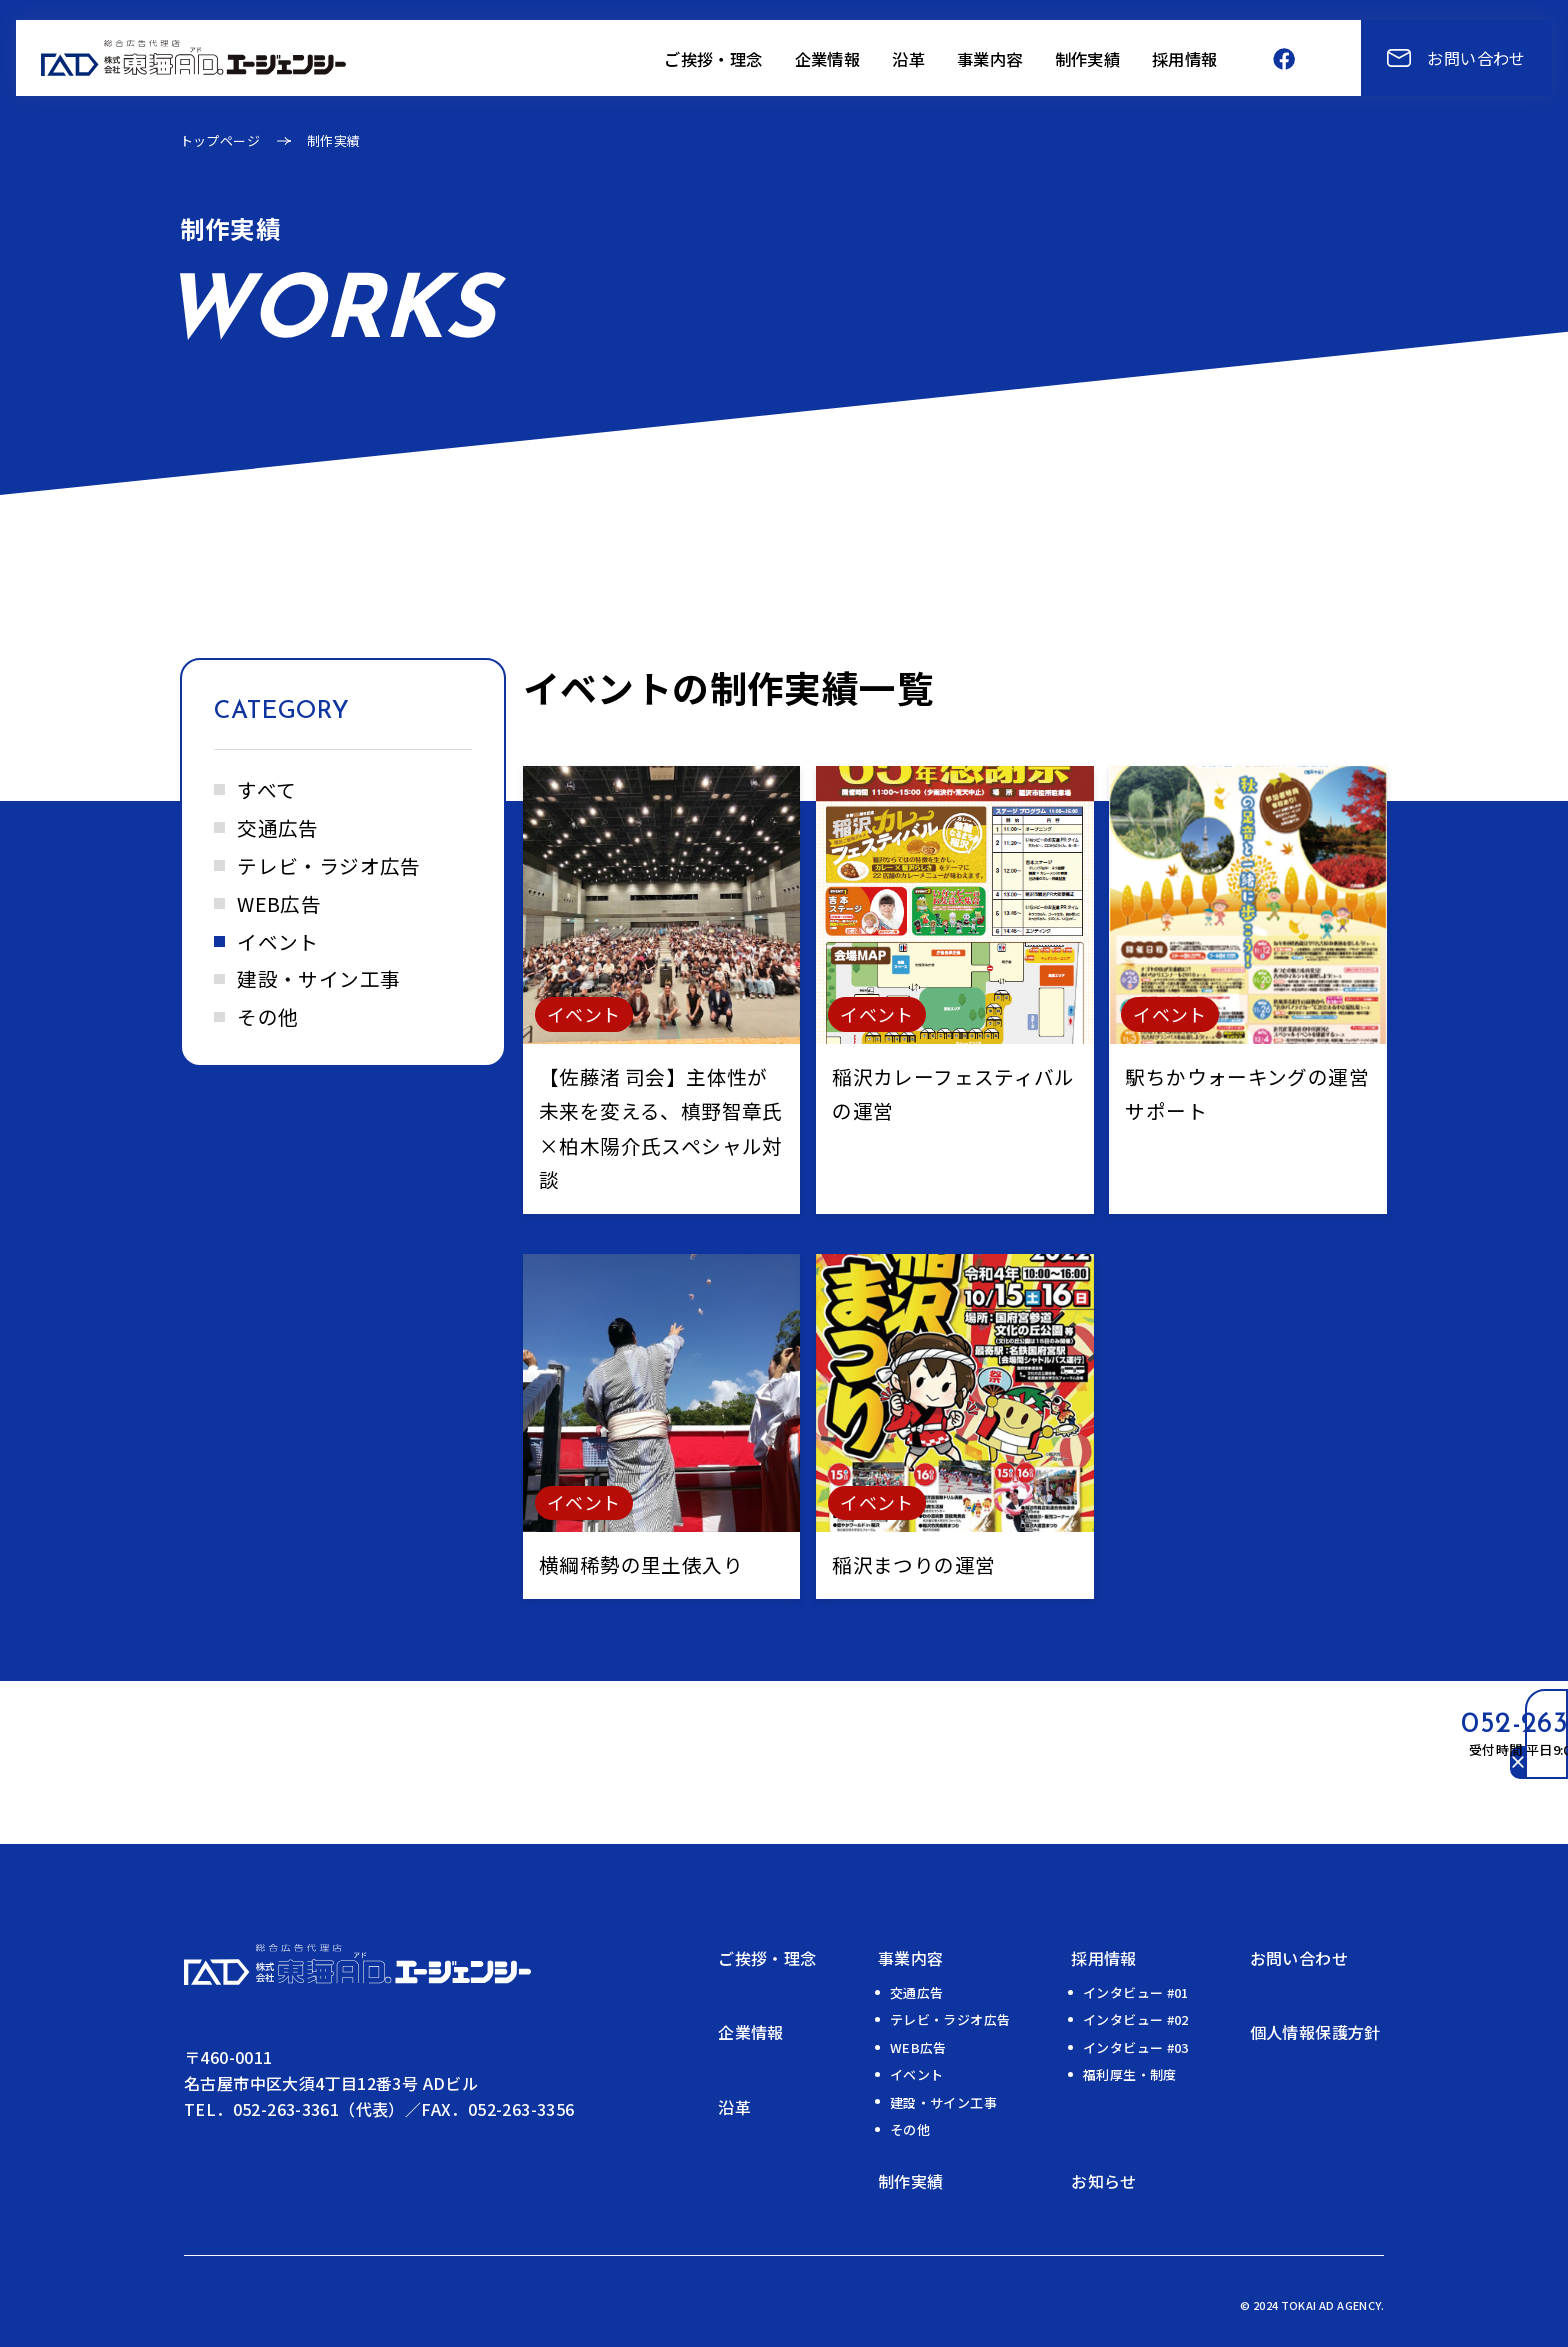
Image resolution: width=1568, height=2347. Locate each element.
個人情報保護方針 (1315, 2032)
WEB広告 (279, 903)
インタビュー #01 (1136, 1992)
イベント (278, 941)
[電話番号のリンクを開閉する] (1336, 1762)
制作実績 (911, 2181)
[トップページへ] (193, 54)
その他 (267, 1016)
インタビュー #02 (1136, 2019)
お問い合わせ (1299, 1958)
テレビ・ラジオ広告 (329, 865)
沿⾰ (734, 2107)
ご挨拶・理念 (767, 1958)
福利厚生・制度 (1130, 2074)
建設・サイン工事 (318, 978)
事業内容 (911, 1958)
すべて (266, 789)
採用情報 (1104, 1958)
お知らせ (1104, 2181)
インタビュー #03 (1136, 2047)
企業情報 (751, 2032)
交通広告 (278, 827)
